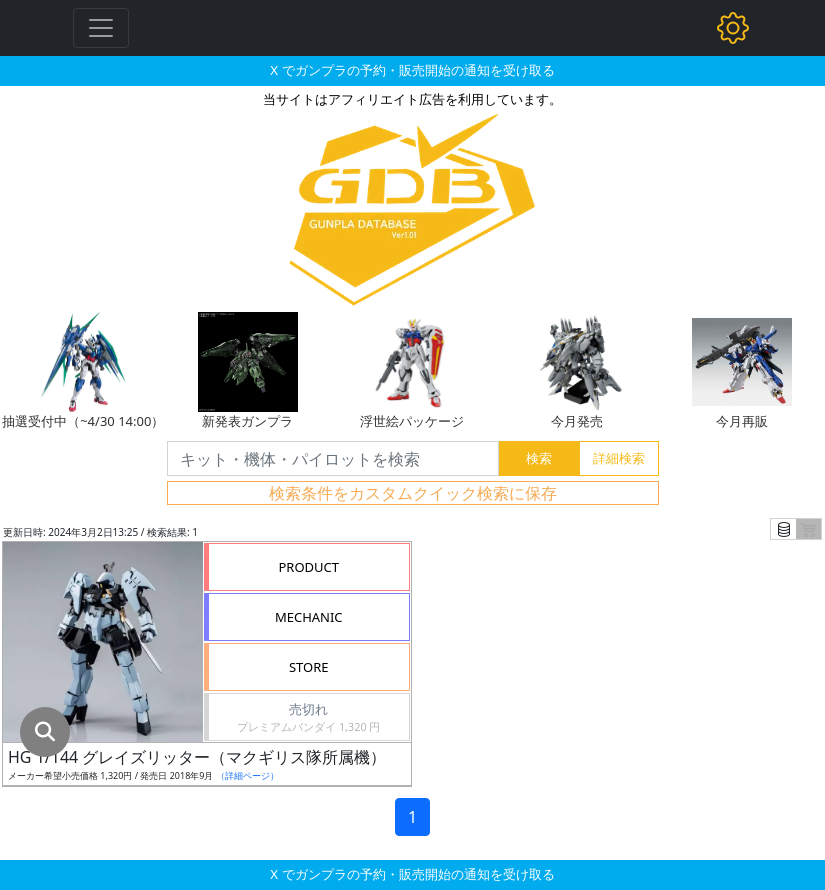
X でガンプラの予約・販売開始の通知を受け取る (412, 70)
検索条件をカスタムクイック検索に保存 (413, 493)
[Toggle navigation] (101, 28)
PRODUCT (308, 567)
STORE (309, 667)
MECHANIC (309, 617)
